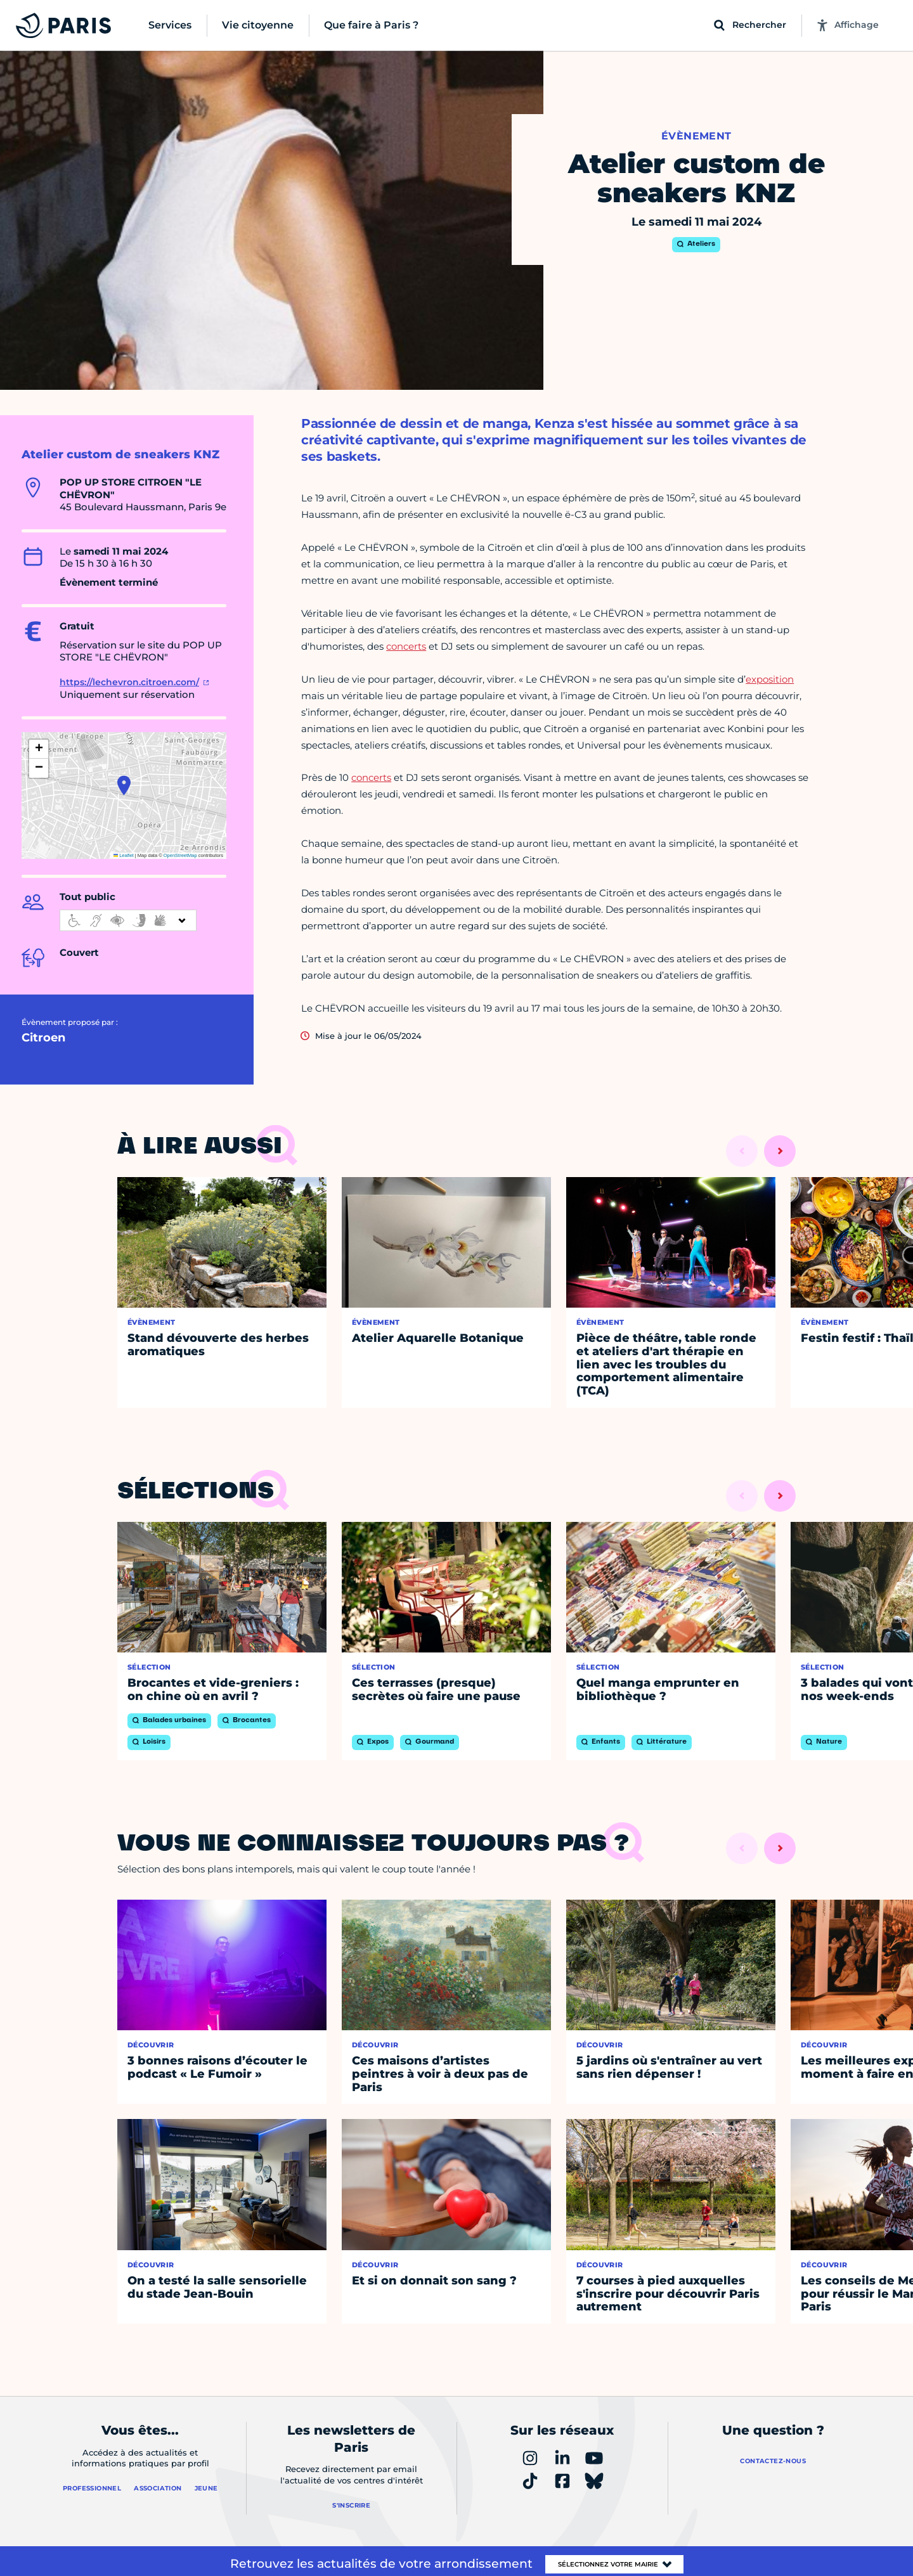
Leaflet (123, 855)
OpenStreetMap (180, 855)
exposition (770, 679)
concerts (406, 646)
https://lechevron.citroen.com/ (129, 682)
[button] (124, 785)
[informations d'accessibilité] (128, 920)
